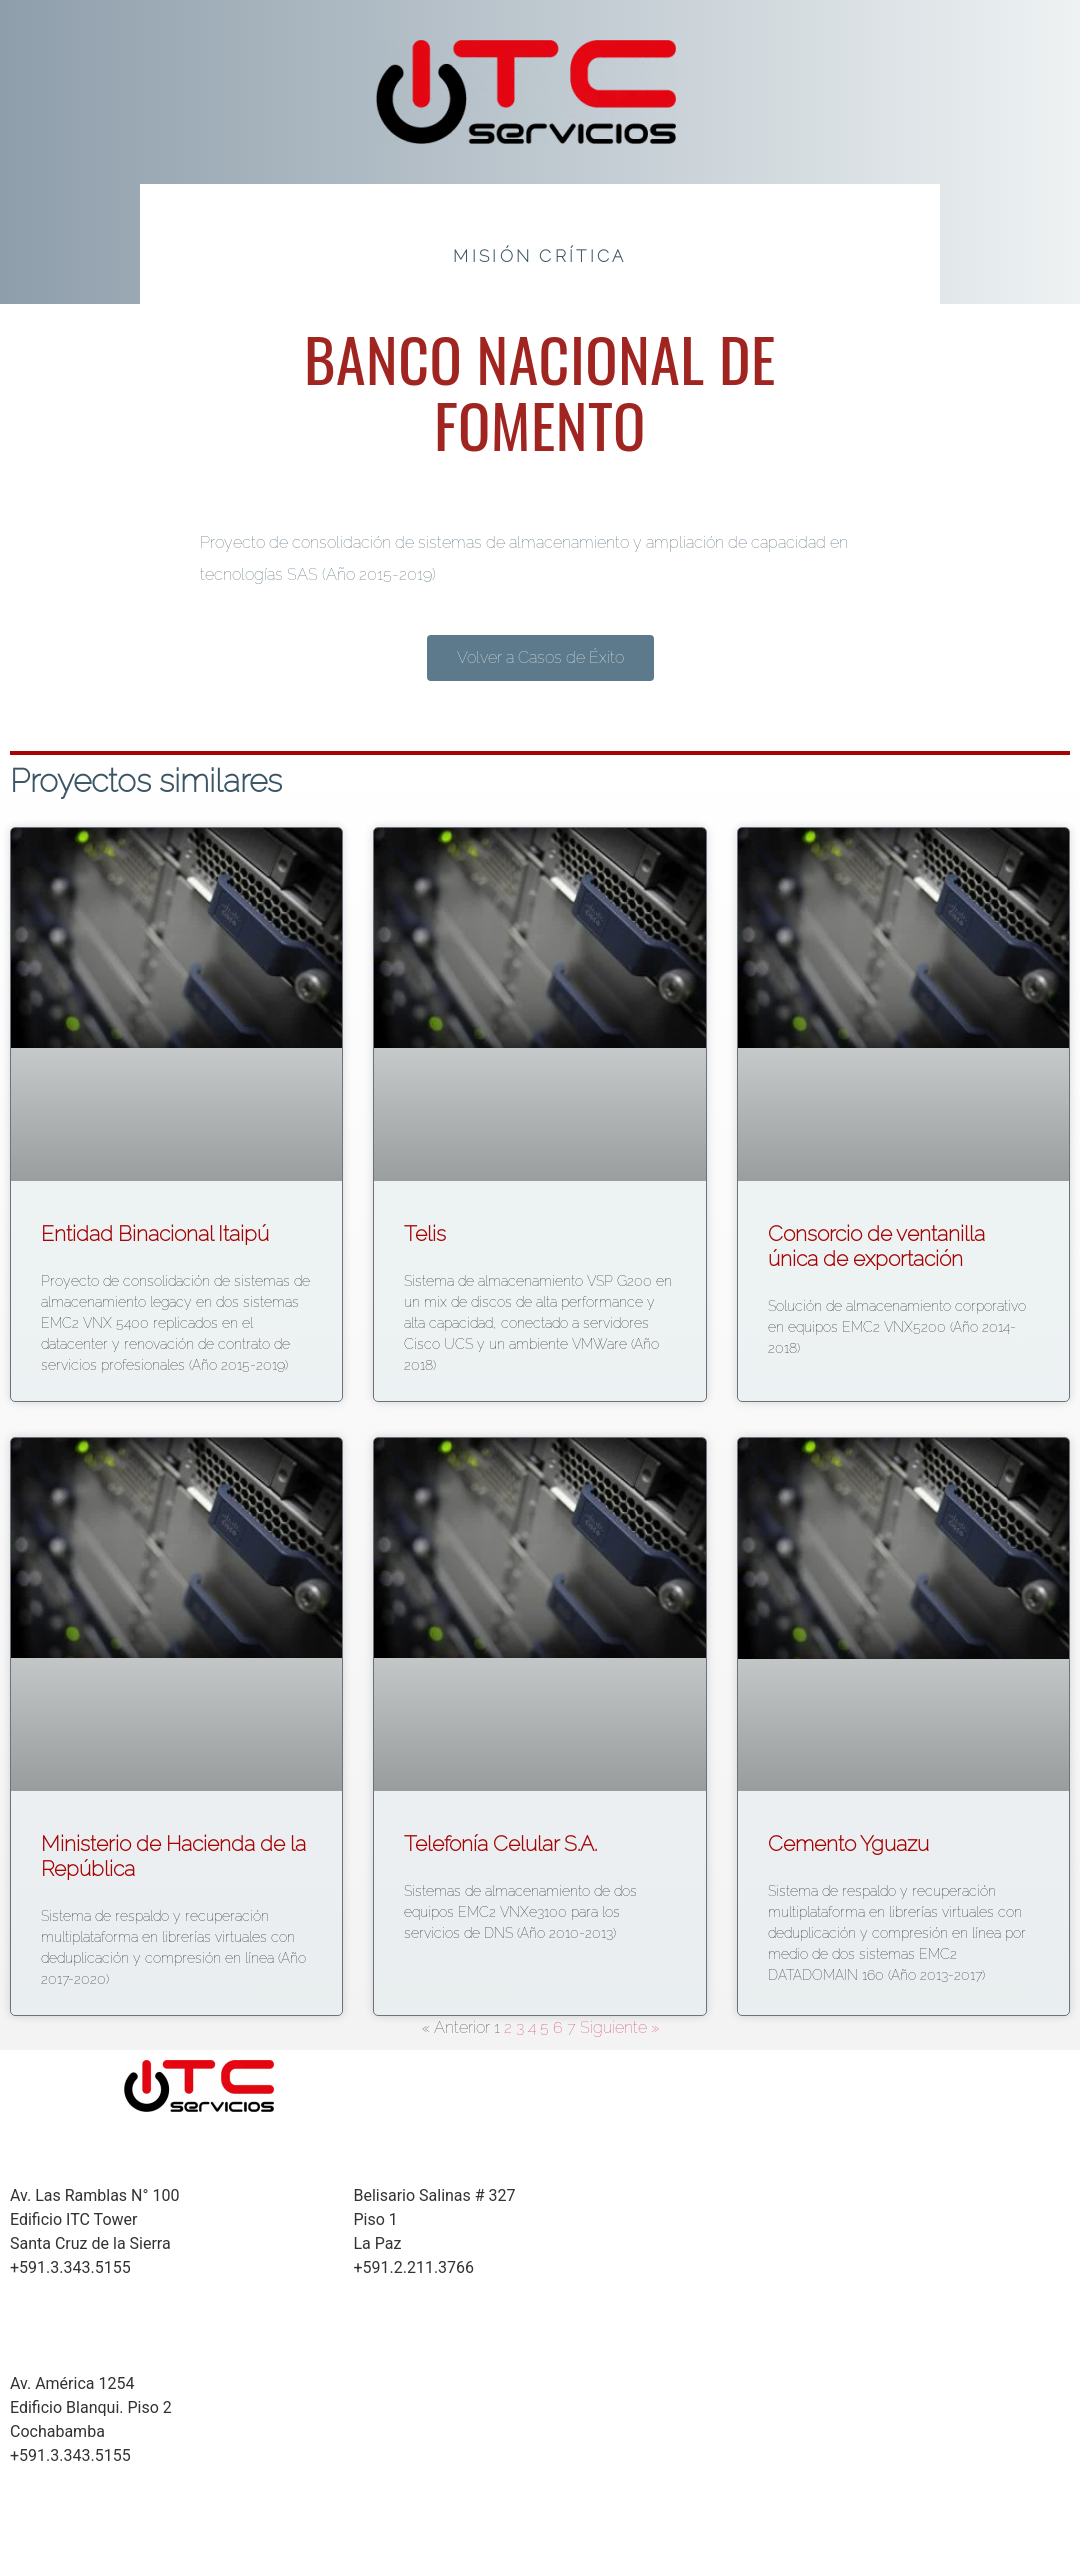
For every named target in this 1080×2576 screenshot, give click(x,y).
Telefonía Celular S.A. (500, 1843)
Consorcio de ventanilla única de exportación (876, 1246)
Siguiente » (619, 2027)
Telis (425, 1233)
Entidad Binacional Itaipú (155, 1233)
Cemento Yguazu (848, 1843)
